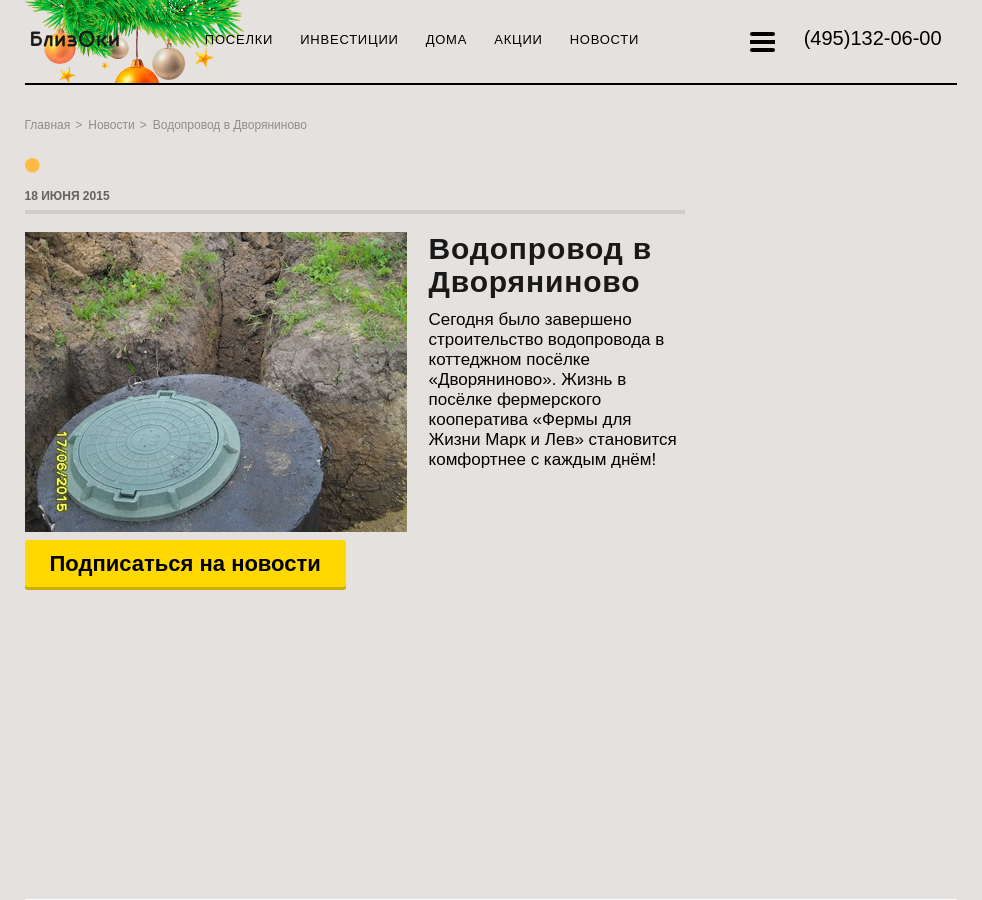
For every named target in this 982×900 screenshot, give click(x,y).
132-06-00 (873, 38)
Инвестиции (349, 39)
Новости (605, 39)
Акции (518, 39)
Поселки (239, 39)
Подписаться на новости (185, 563)
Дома (447, 39)
